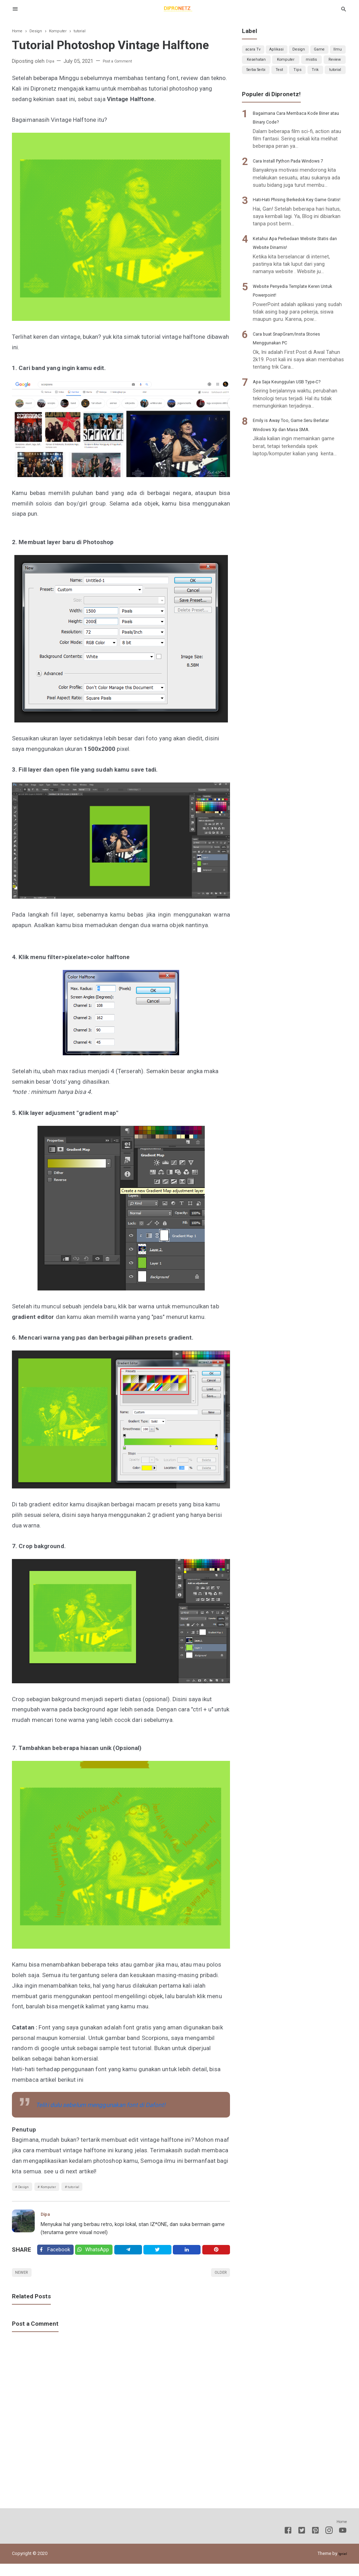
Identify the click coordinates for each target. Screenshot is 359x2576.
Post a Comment (124, 61)
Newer (24, 2283)
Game (334, 51)
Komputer (60, 2188)
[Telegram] (135, 2256)
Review (277, 79)
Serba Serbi (308, 79)
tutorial (93, 2188)
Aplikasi (284, 51)
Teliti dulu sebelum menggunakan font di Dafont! (104, 2104)
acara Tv (255, 51)
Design (27, 2188)
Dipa (47, 2217)
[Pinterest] (217, 2256)
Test (336, 79)
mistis (253, 79)
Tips (258, 93)
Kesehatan (287, 65)
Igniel (341, 2565)
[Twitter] (99, 2256)
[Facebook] (57, 2256)
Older (217, 2283)
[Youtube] (342, 2544)
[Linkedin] (189, 2256)
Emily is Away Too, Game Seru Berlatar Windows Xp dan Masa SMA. (294, 472)
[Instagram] (329, 2544)
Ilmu (254, 65)
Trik (290, 93)
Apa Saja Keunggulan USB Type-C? (298, 424)
